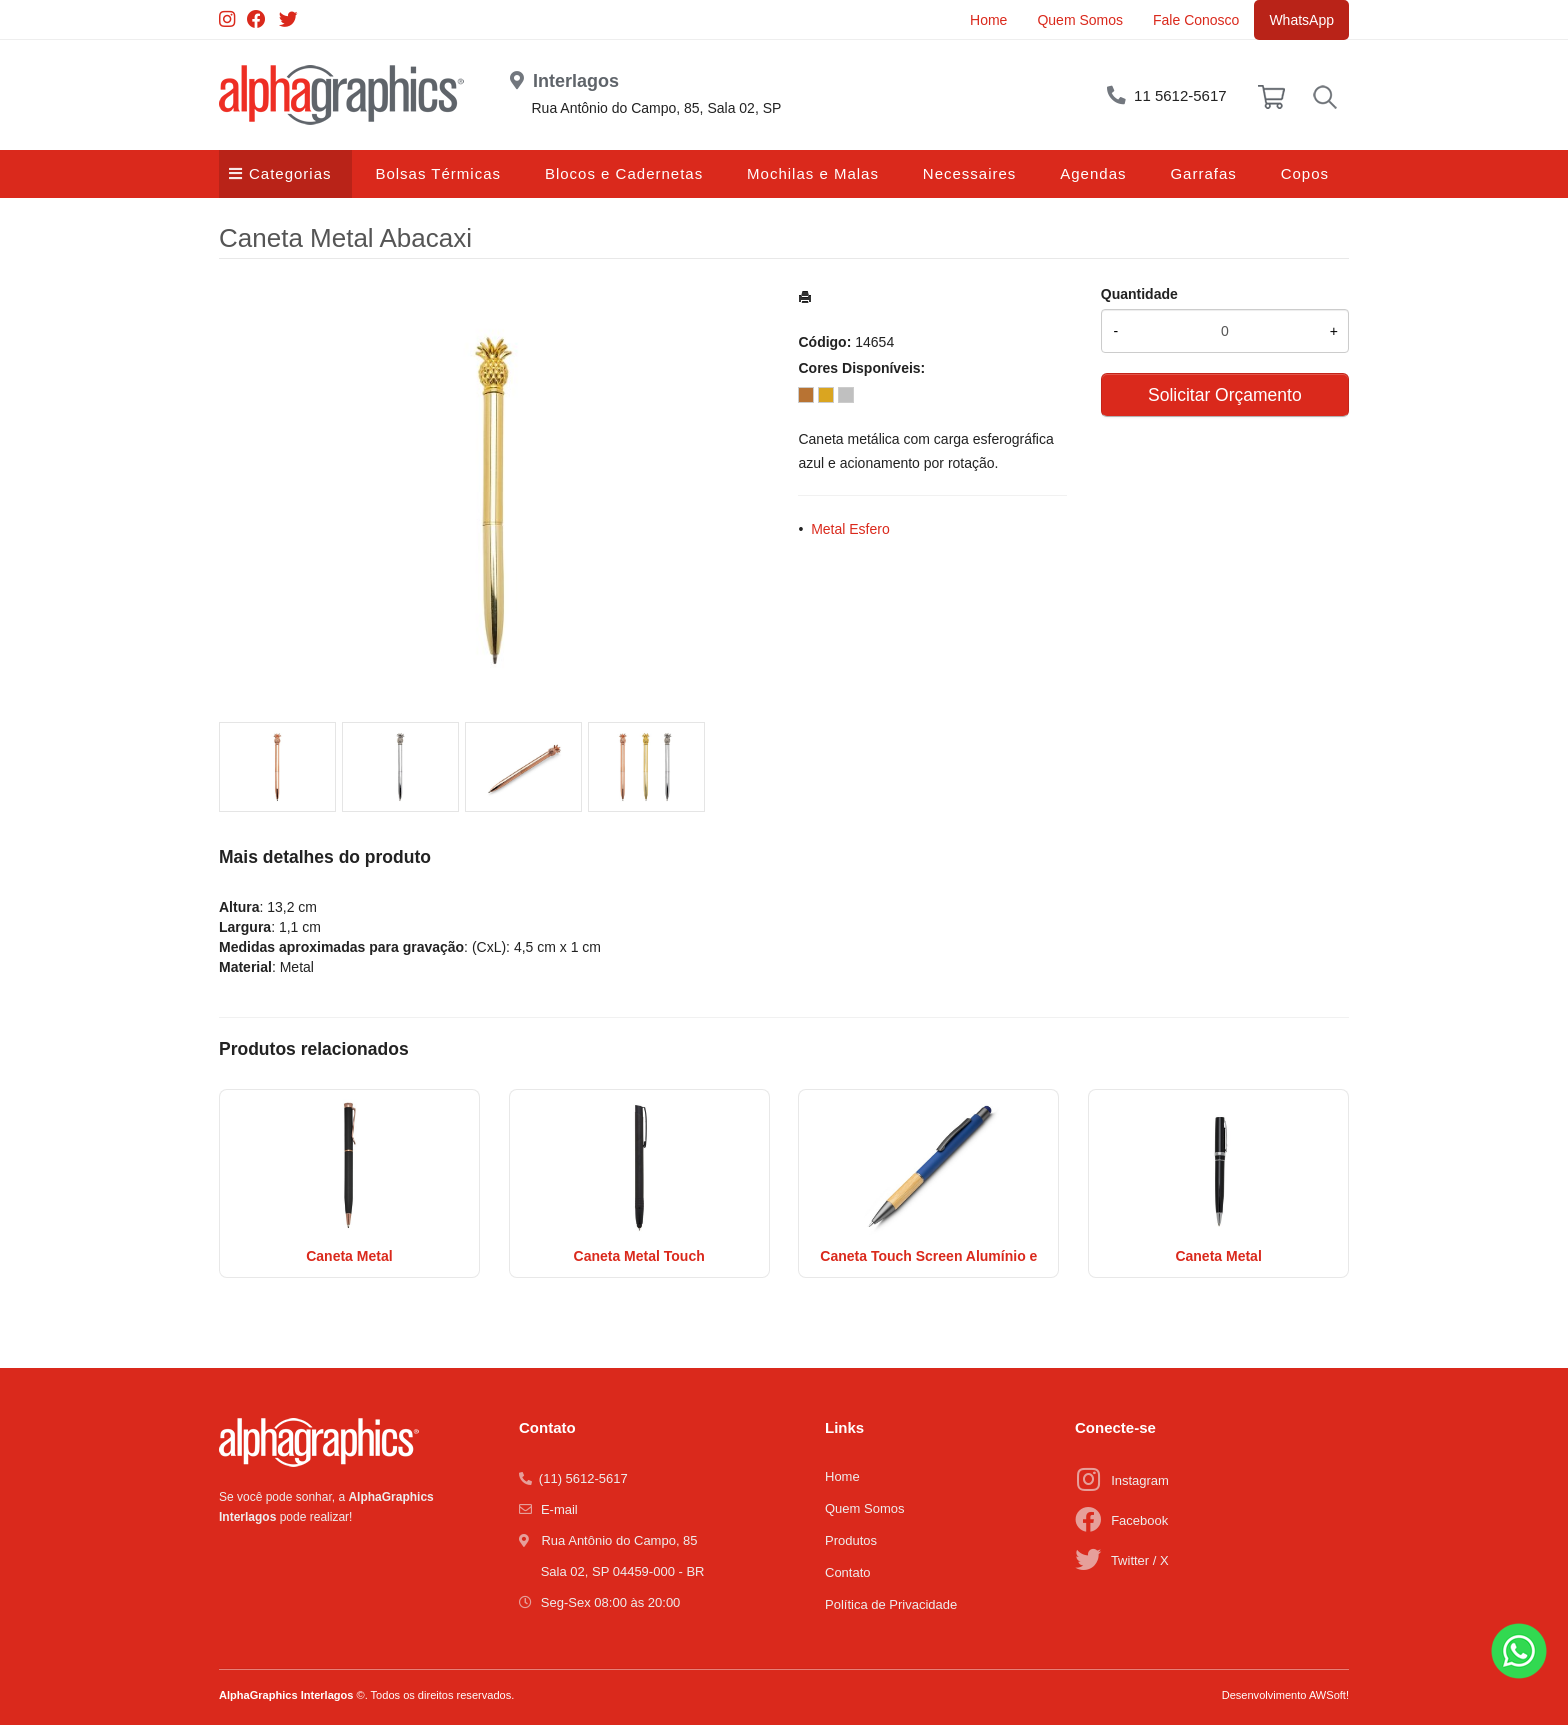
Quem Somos (1080, 20)
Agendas (1093, 173)
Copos (1305, 173)
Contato (848, 1572)
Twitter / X (1140, 1560)
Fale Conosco (1196, 20)
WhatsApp (1301, 20)
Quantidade (1139, 294)
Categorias (290, 173)
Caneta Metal (349, 1256)
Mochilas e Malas (813, 173)
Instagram (1140, 1480)
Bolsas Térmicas (438, 173)
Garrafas (1203, 173)
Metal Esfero (850, 529)
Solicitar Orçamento (1225, 395)
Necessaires (970, 173)
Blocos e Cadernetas (624, 173)
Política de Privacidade (891, 1604)
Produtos (851, 1540)
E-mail (559, 1509)
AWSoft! (1329, 1695)
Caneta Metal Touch (639, 1256)
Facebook (1139, 1520)
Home (988, 20)
